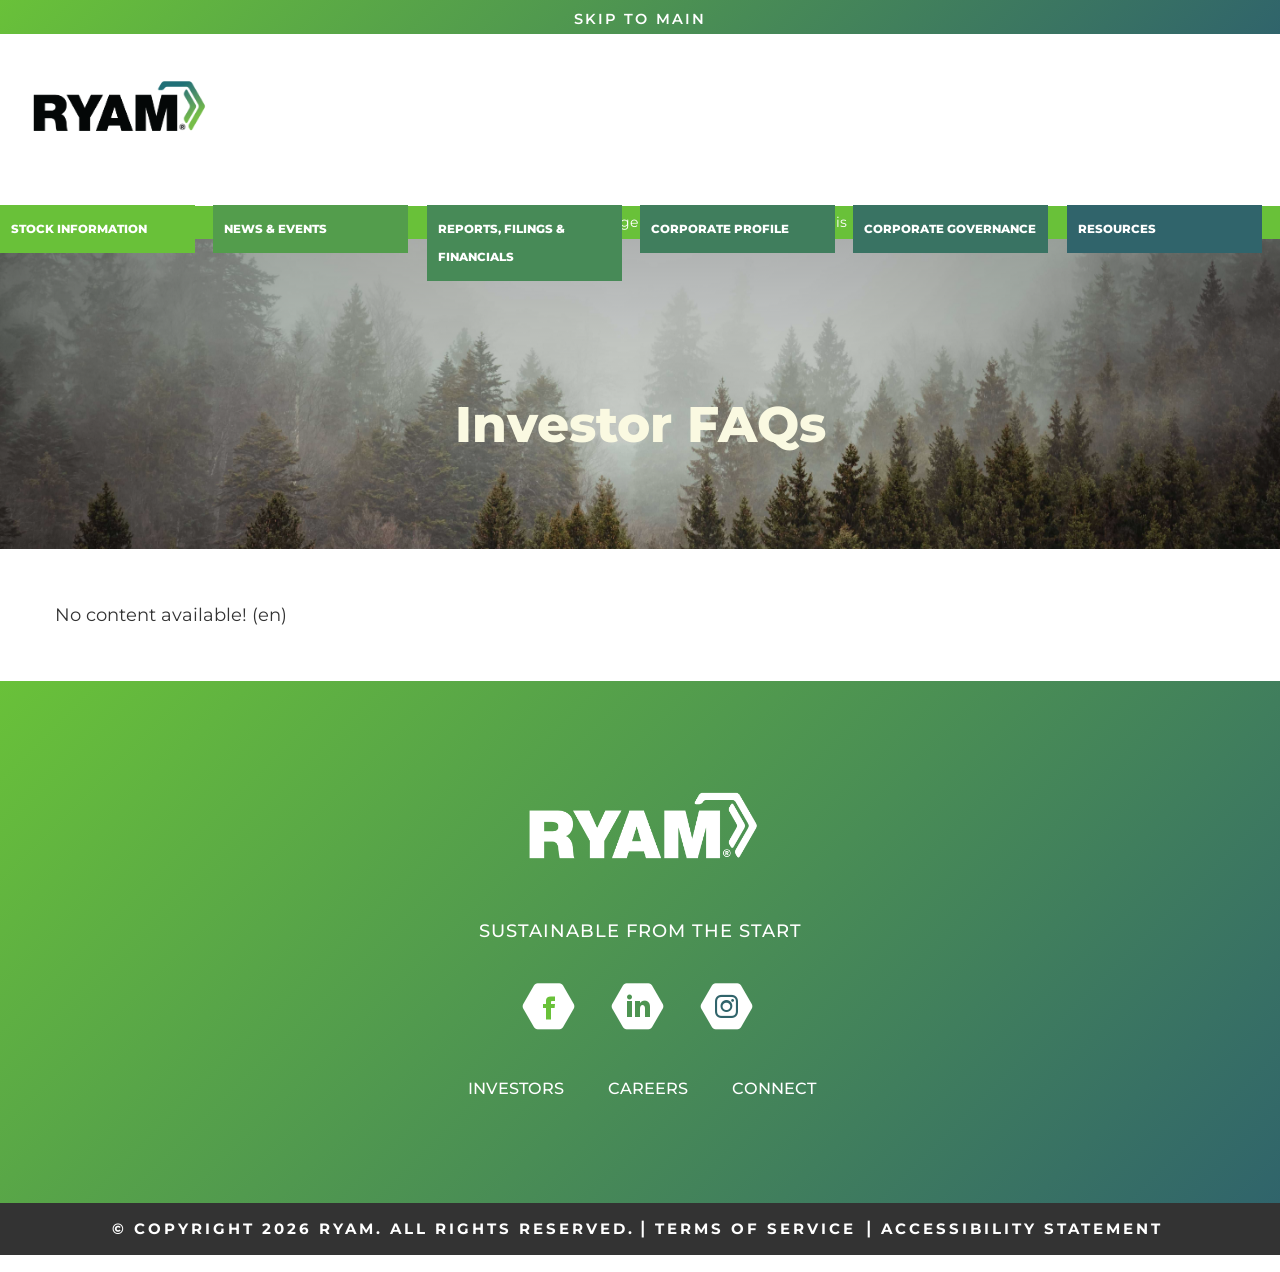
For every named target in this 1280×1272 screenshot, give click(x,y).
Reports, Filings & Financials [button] (529, 235)
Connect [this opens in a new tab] (783, 1105)
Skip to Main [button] (640, 18)
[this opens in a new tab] (548, 1023)
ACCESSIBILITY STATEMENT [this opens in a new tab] (1022, 1246)
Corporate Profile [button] (709, 235)
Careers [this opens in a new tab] (648, 1105)
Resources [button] (1108, 235)
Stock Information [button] (70, 235)
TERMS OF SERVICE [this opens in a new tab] (755, 1246)
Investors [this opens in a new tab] (507, 1105)
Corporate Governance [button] (938, 235)
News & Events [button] (266, 235)
